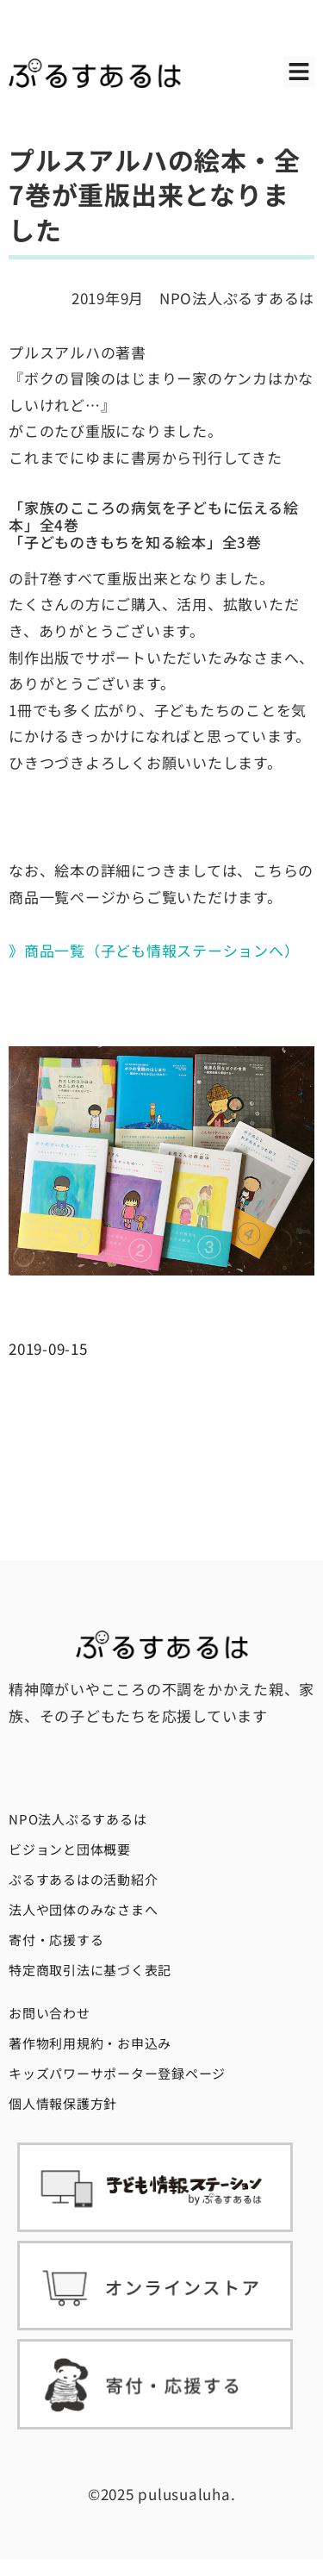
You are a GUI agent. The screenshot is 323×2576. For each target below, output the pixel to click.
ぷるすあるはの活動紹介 (83, 1879)
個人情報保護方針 (63, 2103)
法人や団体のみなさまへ (83, 1909)
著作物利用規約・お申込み (90, 2043)
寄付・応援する (56, 1939)
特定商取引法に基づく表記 (90, 1970)
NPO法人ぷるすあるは (77, 1819)
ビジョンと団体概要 (70, 1849)
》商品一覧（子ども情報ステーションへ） (154, 950)
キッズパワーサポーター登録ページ (117, 2073)
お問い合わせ (49, 2013)
